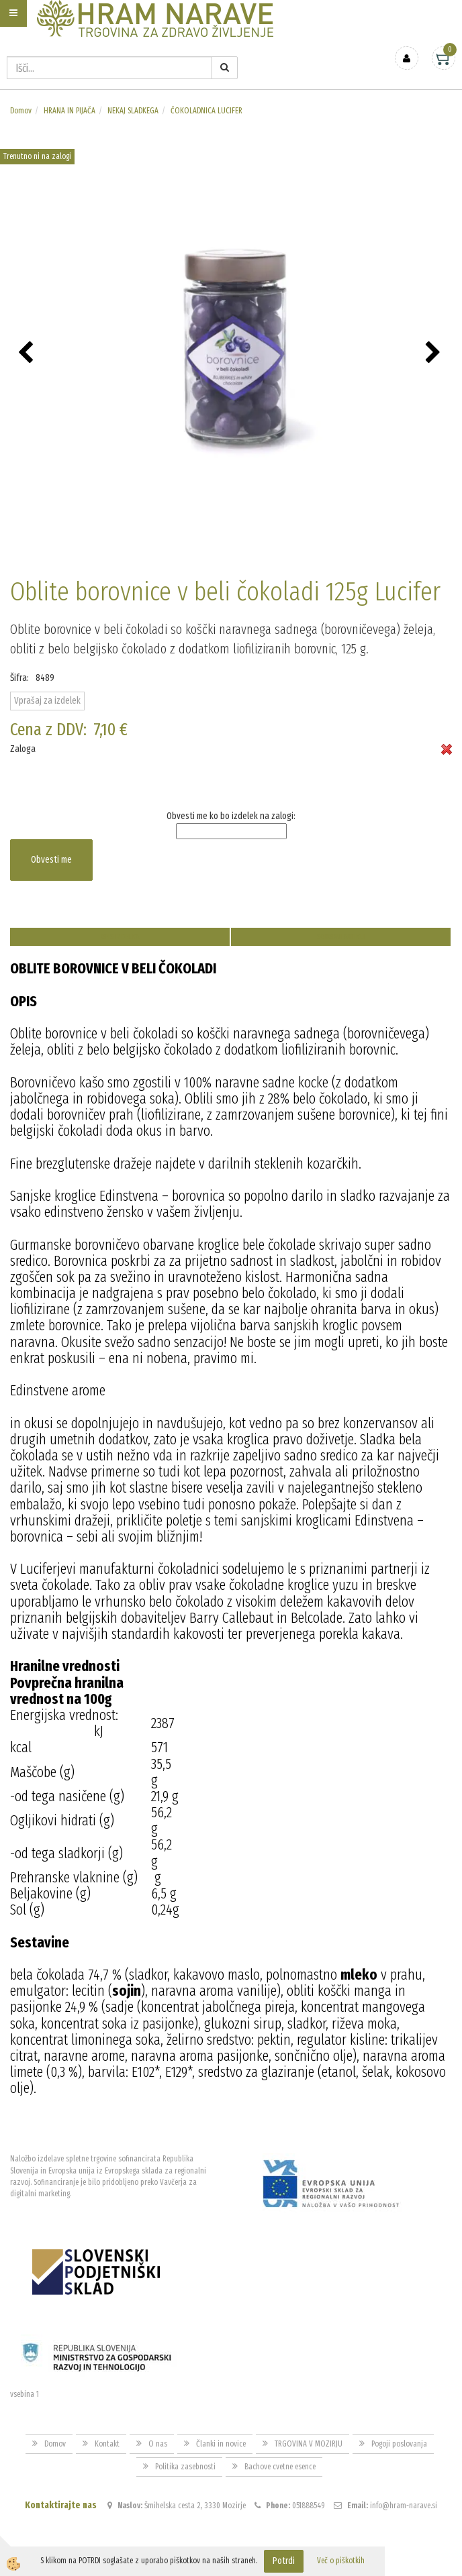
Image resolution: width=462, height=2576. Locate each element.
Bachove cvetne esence (280, 2466)
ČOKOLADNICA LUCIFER (206, 110)
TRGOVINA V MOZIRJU (308, 2444)
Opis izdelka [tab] (120, 936)
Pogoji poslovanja (399, 2444)
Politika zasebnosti (185, 2466)
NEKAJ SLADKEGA (132, 110)
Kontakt (107, 2444)
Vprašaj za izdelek (47, 700)
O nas (157, 2444)
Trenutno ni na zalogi (37, 156)
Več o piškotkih (341, 2560)
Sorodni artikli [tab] (341, 936)
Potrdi (284, 2561)
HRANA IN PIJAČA (69, 110)
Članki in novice (221, 2444)
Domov (21, 110)
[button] (435, 353)
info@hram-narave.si (403, 2505)
